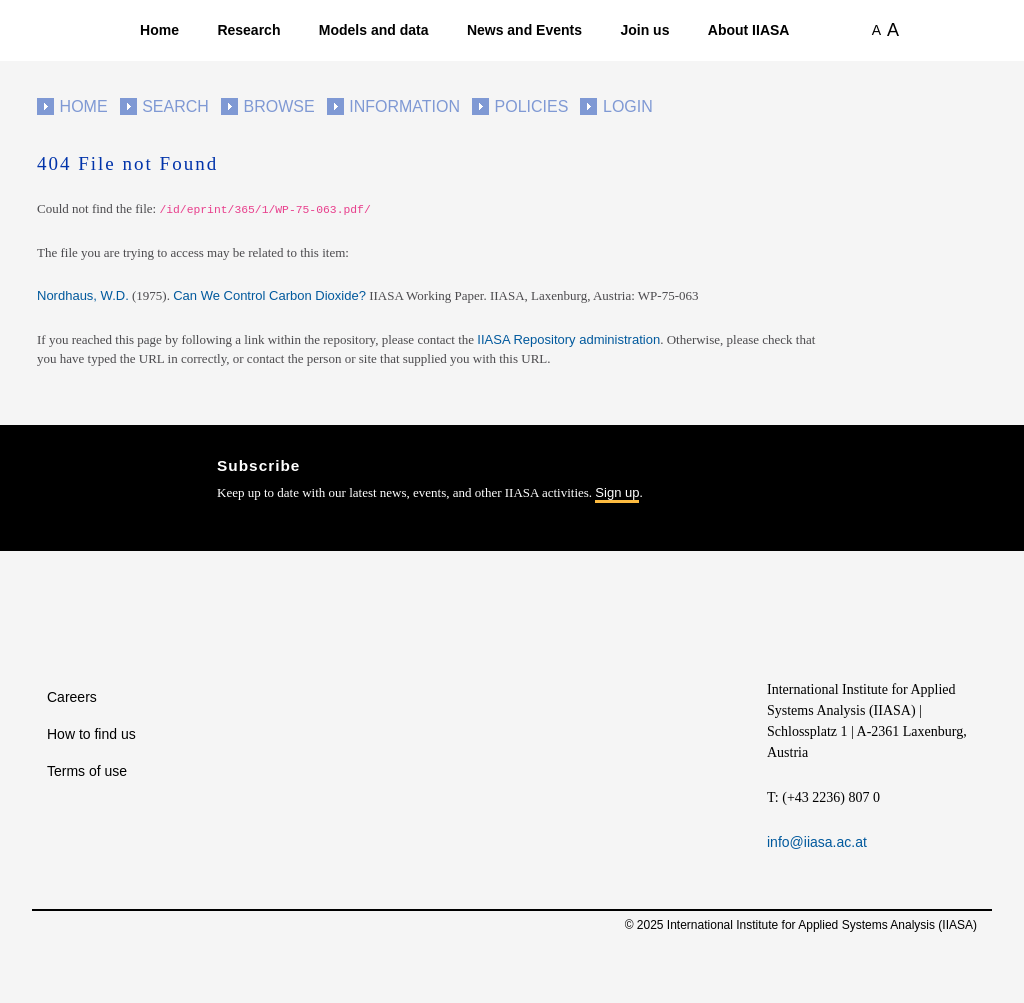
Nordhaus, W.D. (83, 295)
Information (404, 106)
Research (248, 30)
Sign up (617, 492)
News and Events (524, 30)
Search (175, 106)
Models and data (374, 30)
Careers (72, 697)
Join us (644, 30)
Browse (278, 106)
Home (159, 30)
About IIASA (749, 30)
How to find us (91, 734)
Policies (532, 106)
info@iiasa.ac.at (817, 842)
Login (628, 106)
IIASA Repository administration (568, 339)
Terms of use (87, 771)
